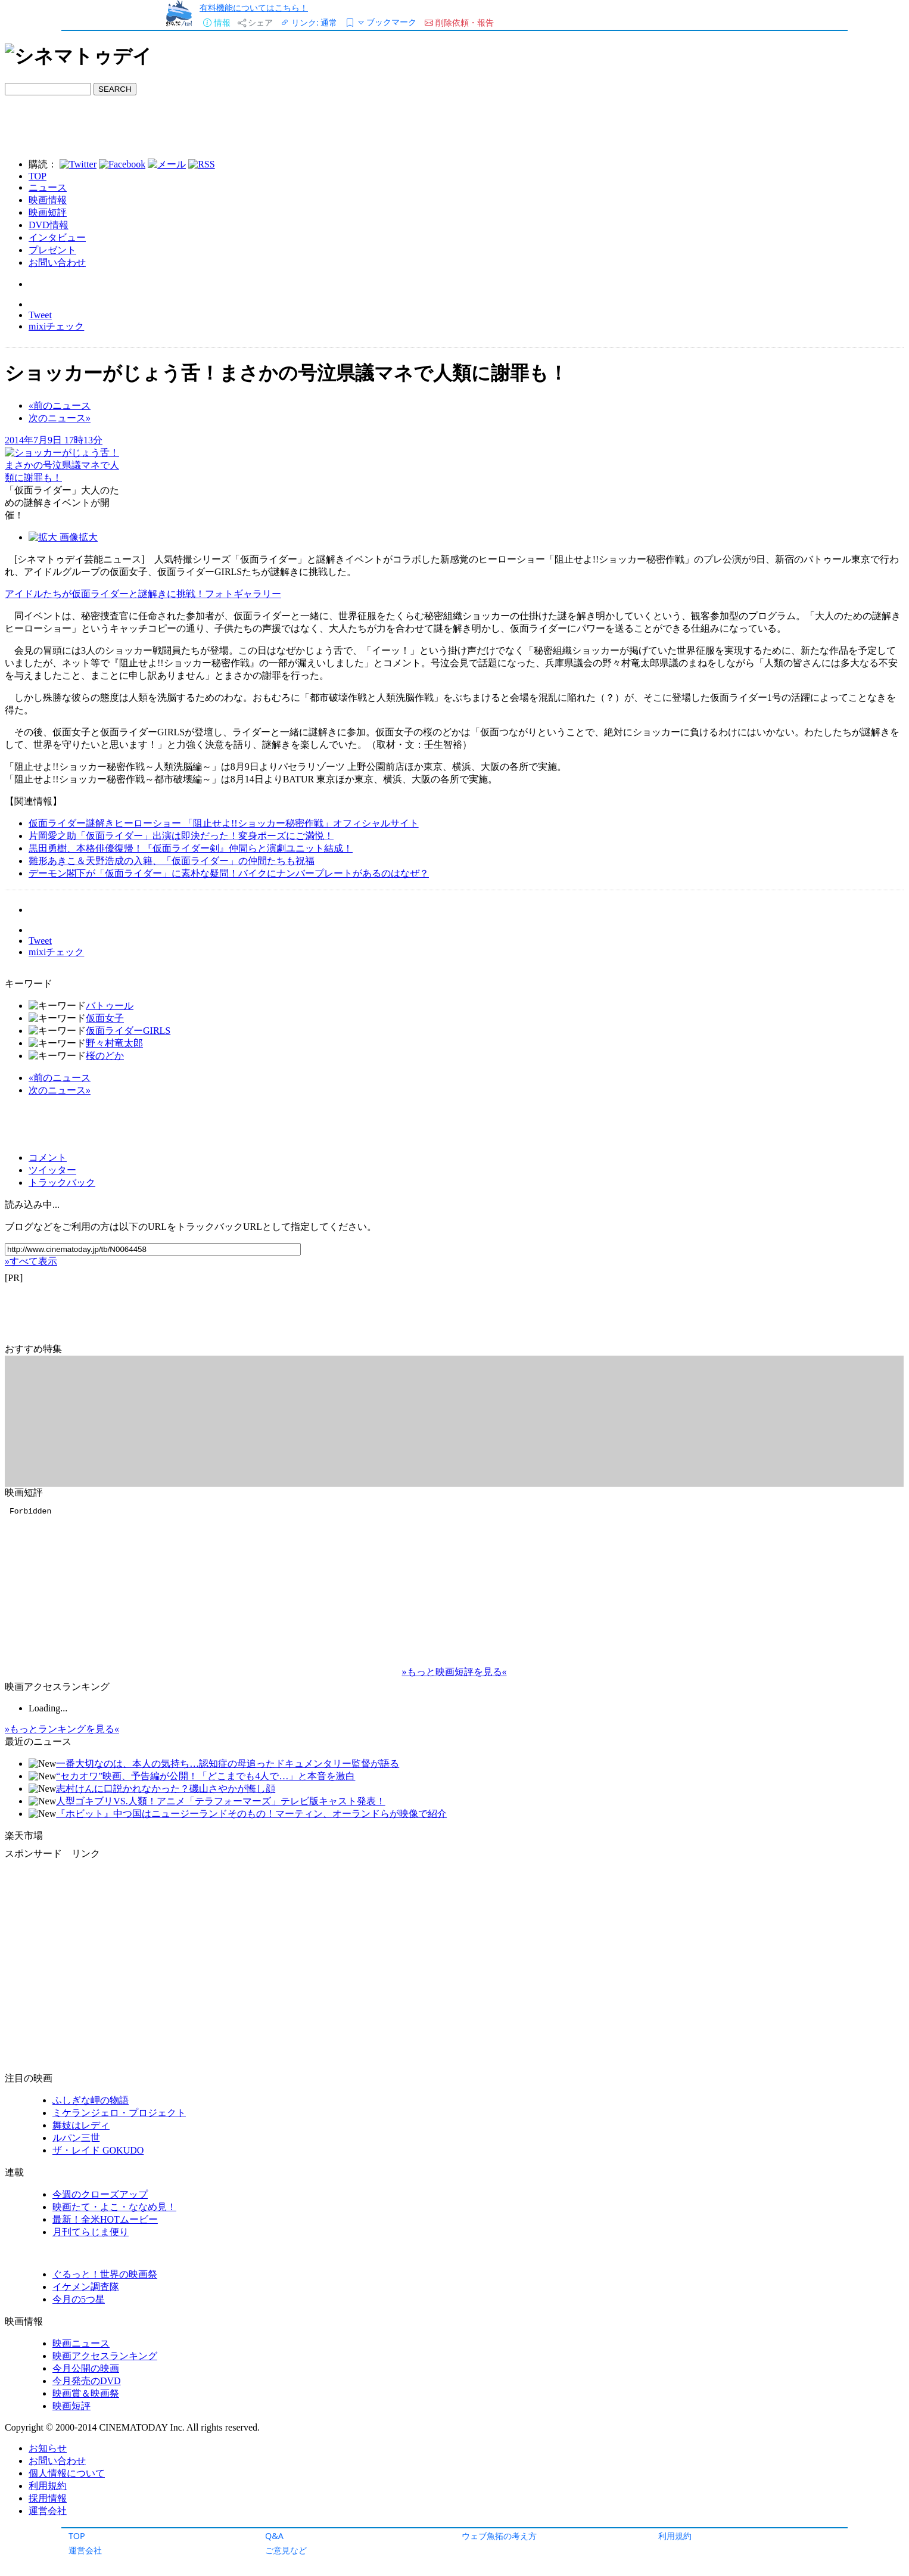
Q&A (274, 2535)
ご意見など (286, 2550)
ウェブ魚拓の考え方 (499, 2535)
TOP (77, 2535)
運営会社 (85, 2550)
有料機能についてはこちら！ (254, 7)
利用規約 (675, 2535)
